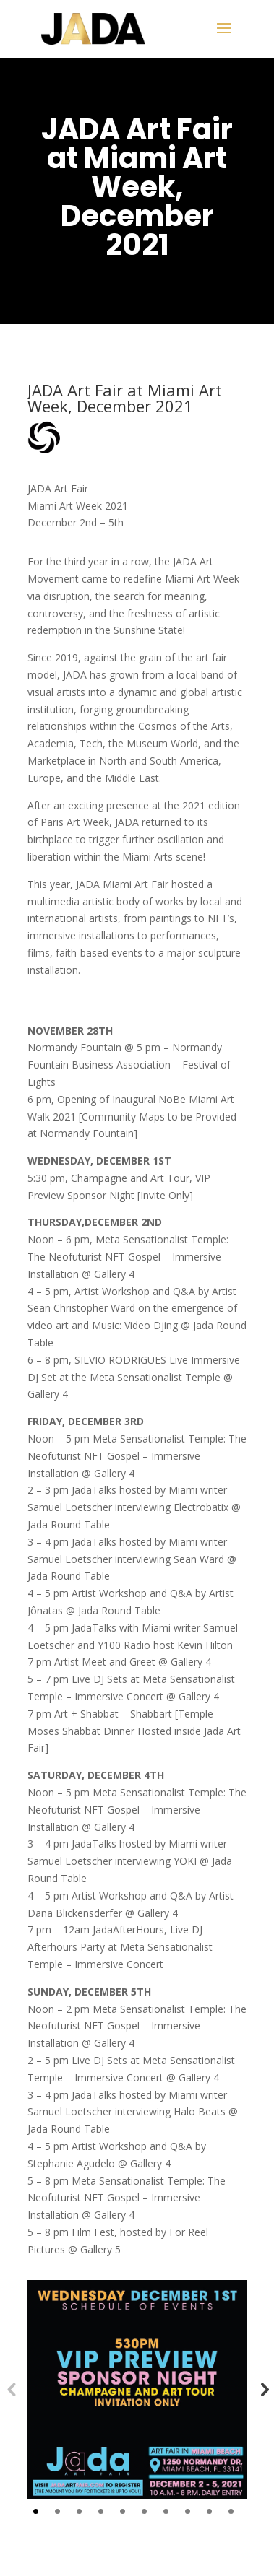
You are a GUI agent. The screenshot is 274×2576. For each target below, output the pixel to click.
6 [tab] (144, 2511)
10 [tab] (231, 2511)
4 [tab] (100, 2511)
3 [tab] (79, 2511)
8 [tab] (187, 2511)
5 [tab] (122, 2511)
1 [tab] (35, 2511)
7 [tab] (165, 2511)
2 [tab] (57, 2511)
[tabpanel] (137, 2389)
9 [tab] (209, 2511)
